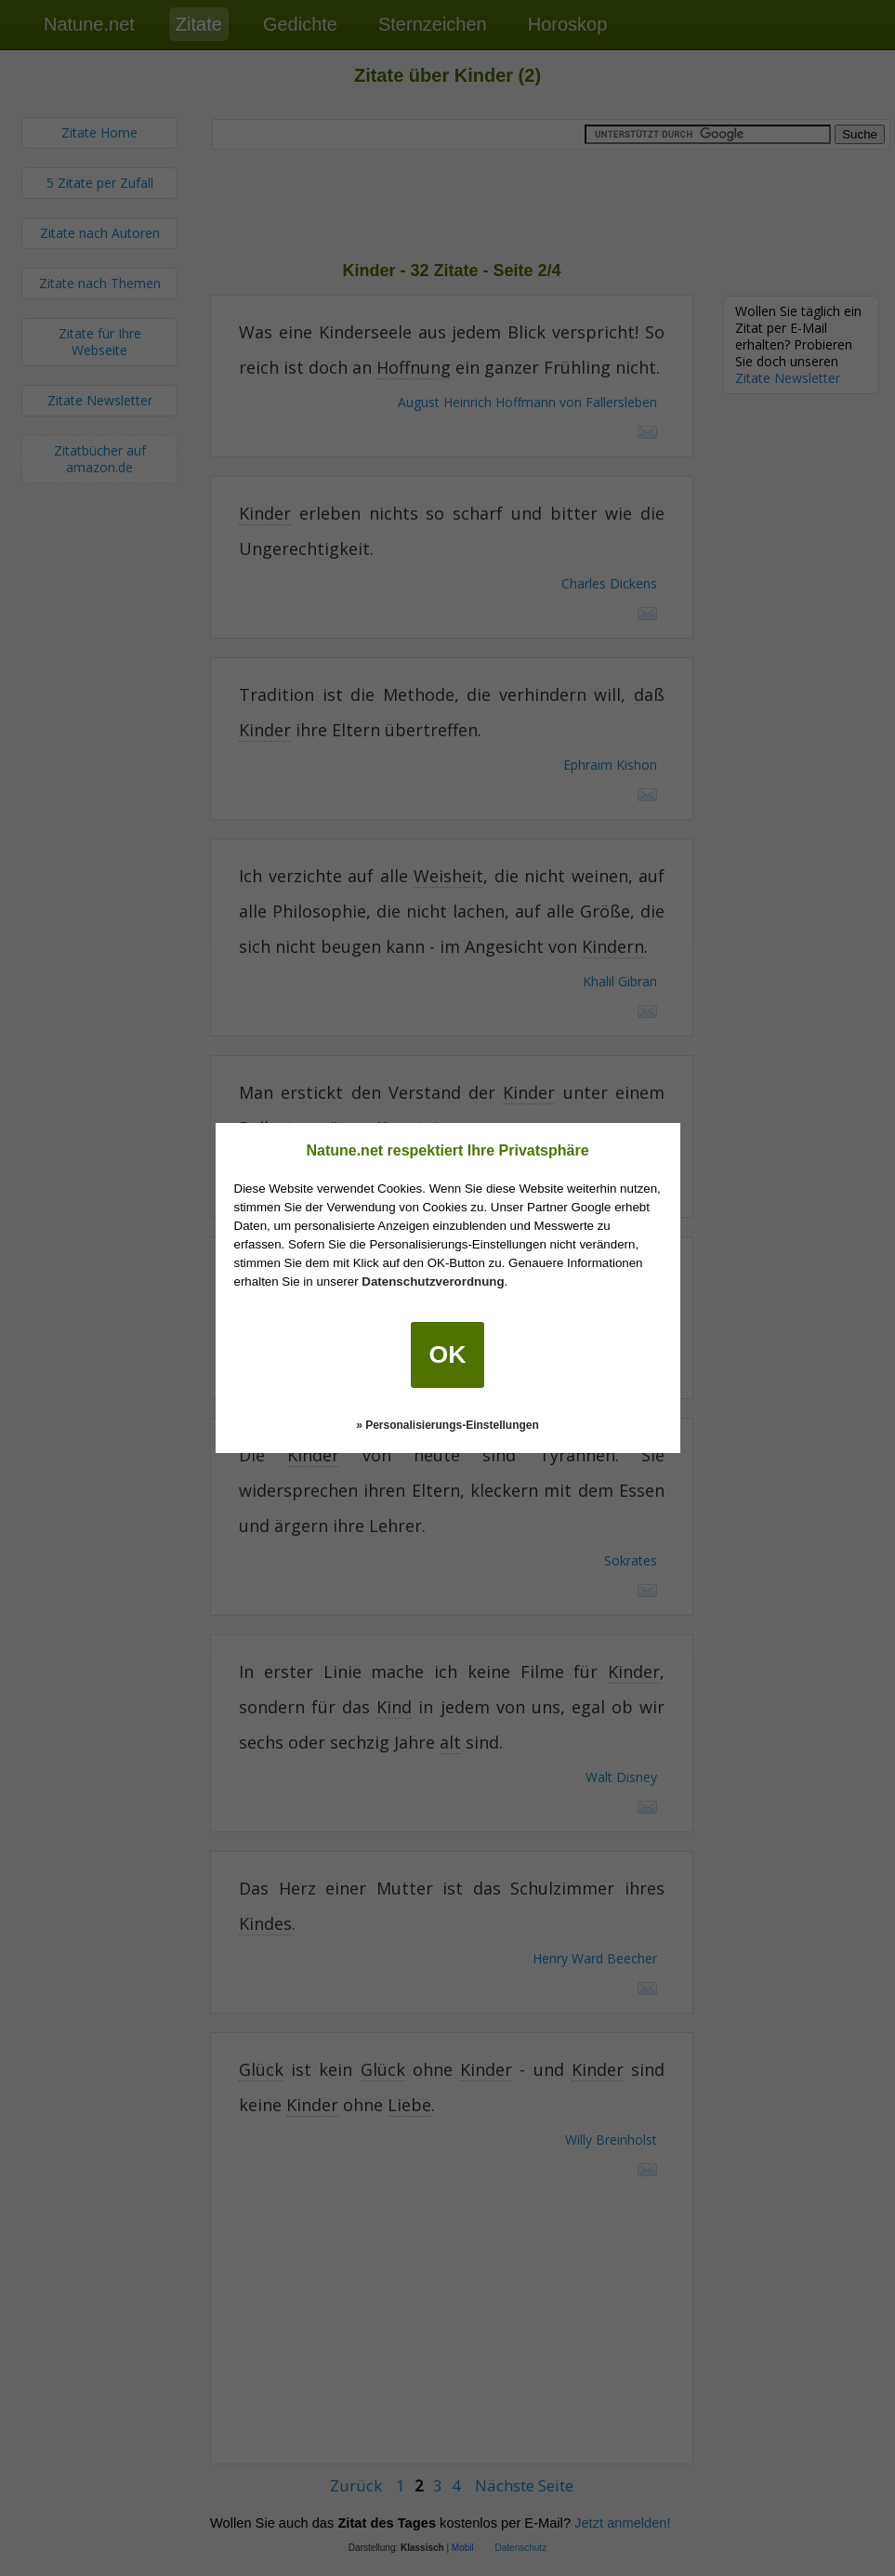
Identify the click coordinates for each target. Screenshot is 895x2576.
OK (448, 1354)
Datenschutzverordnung (433, 1281)
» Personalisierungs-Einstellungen (447, 1425)
